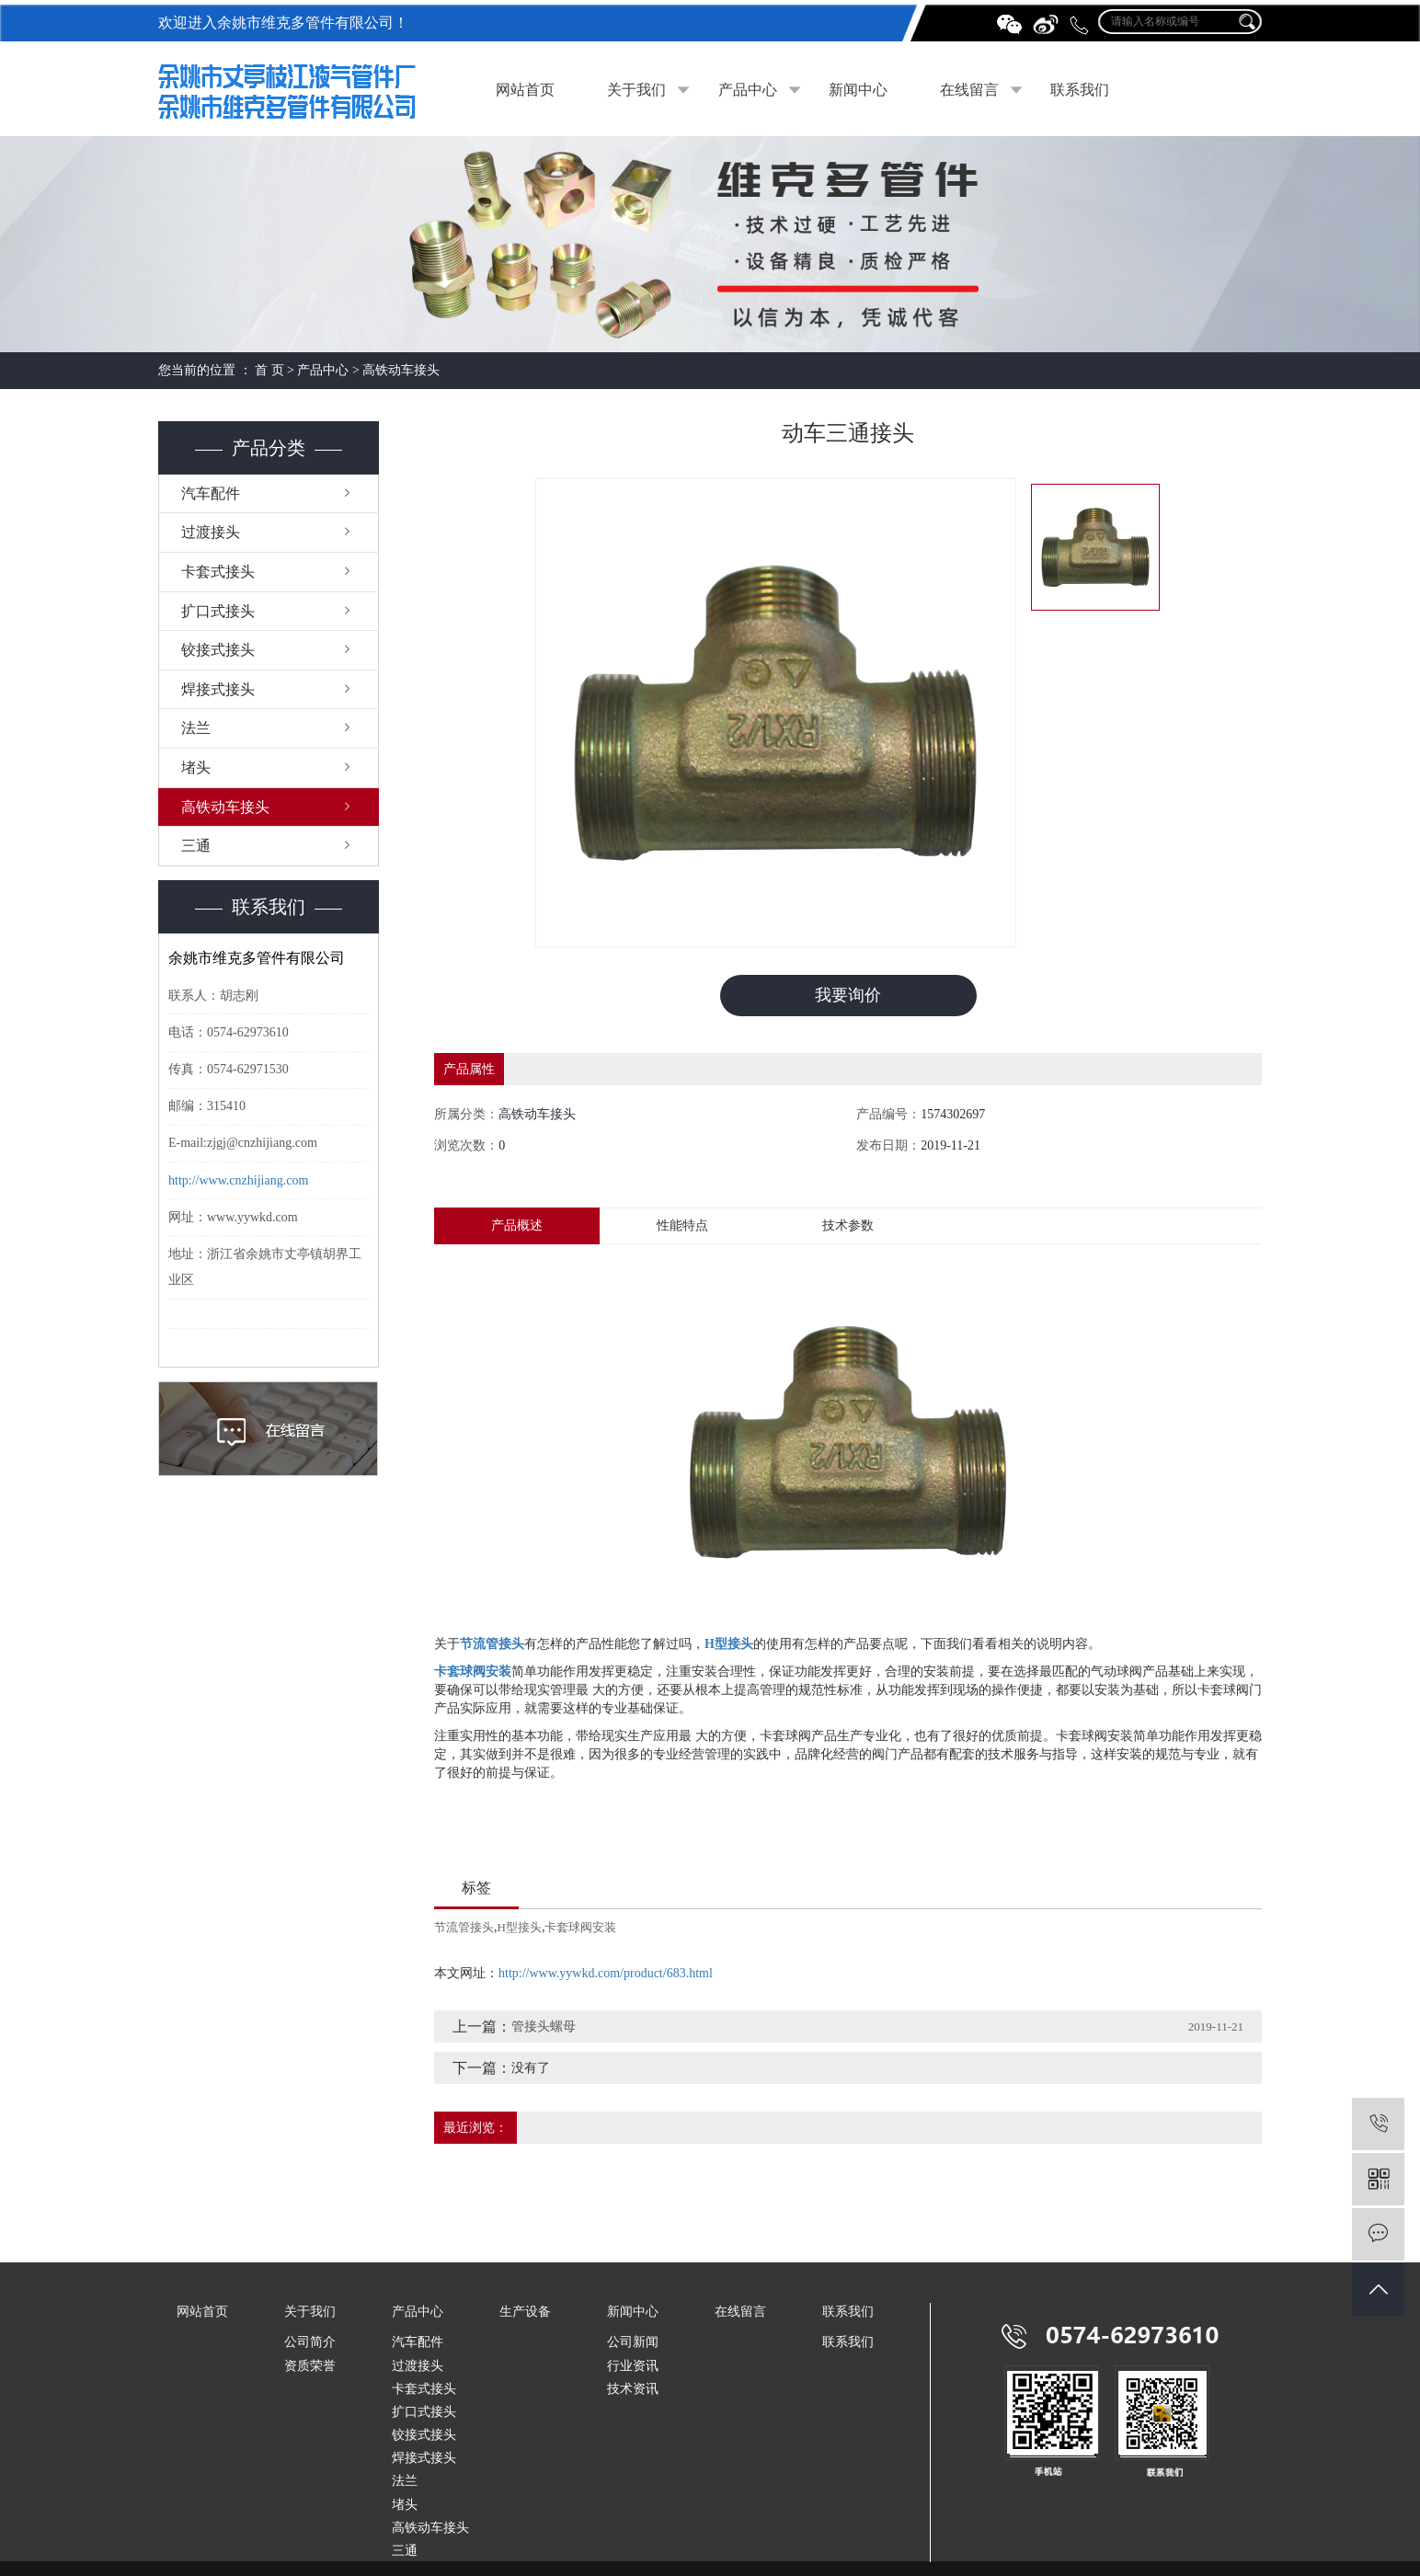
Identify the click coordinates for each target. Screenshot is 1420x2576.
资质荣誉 (310, 2366)
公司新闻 (632, 2343)
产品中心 (747, 89)
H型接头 (520, 1927)
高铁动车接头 (401, 370)
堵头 (196, 767)
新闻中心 (858, 89)
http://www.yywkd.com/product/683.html (605, 1973)
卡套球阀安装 (580, 1927)
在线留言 (969, 89)
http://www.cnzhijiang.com (238, 1180)
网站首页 (525, 89)
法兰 (196, 728)
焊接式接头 (218, 689)
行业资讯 (632, 2366)
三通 (196, 845)
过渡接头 (210, 532)
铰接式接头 (218, 650)
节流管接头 (464, 1927)
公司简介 (310, 2343)
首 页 (269, 370)
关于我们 (636, 89)
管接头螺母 (543, 2026)
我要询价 (848, 995)
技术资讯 (632, 2389)
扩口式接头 (218, 611)
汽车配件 (210, 493)
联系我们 (1079, 89)
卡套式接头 (218, 571)
